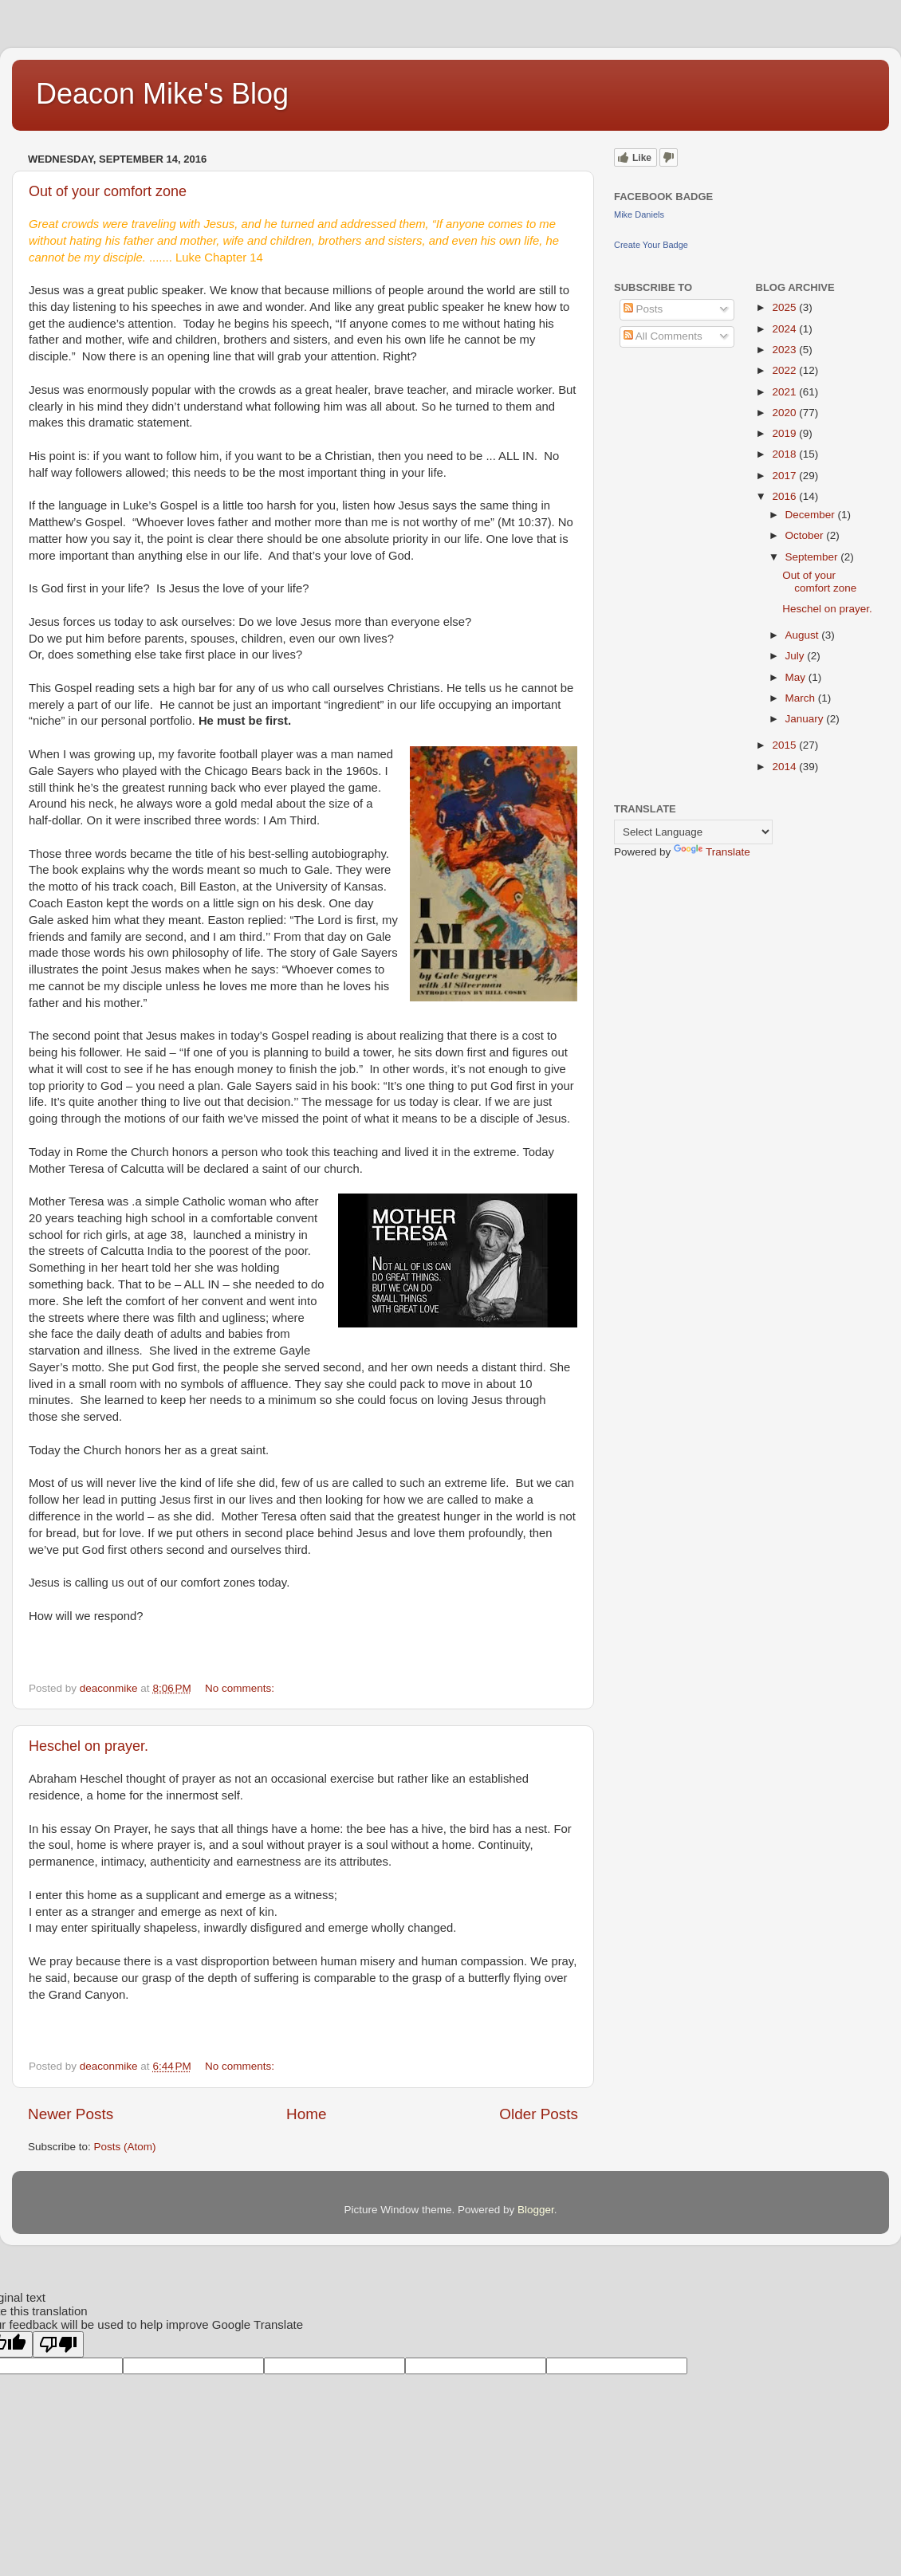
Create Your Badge (651, 245)
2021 (785, 392)
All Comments (663, 336)
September (813, 557)
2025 (785, 307)
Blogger (535, 2210)
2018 (785, 454)
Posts (643, 309)
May (797, 677)
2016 (785, 496)
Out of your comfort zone (108, 191)
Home (306, 2114)
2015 (785, 745)
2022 (785, 370)
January (806, 719)
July (796, 656)
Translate (712, 852)
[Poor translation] (58, 2344)
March (801, 698)
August (803, 635)
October (806, 535)
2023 (785, 350)
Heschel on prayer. (88, 1746)
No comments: (241, 1688)
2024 (785, 329)
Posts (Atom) (125, 2147)
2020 (785, 413)
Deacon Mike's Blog (162, 93)
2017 (785, 476)
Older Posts (538, 2114)
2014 (785, 767)
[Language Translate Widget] (693, 832)
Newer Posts (70, 2114)
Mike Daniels (639, 214)
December (811, 515)
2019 (785, 433)
